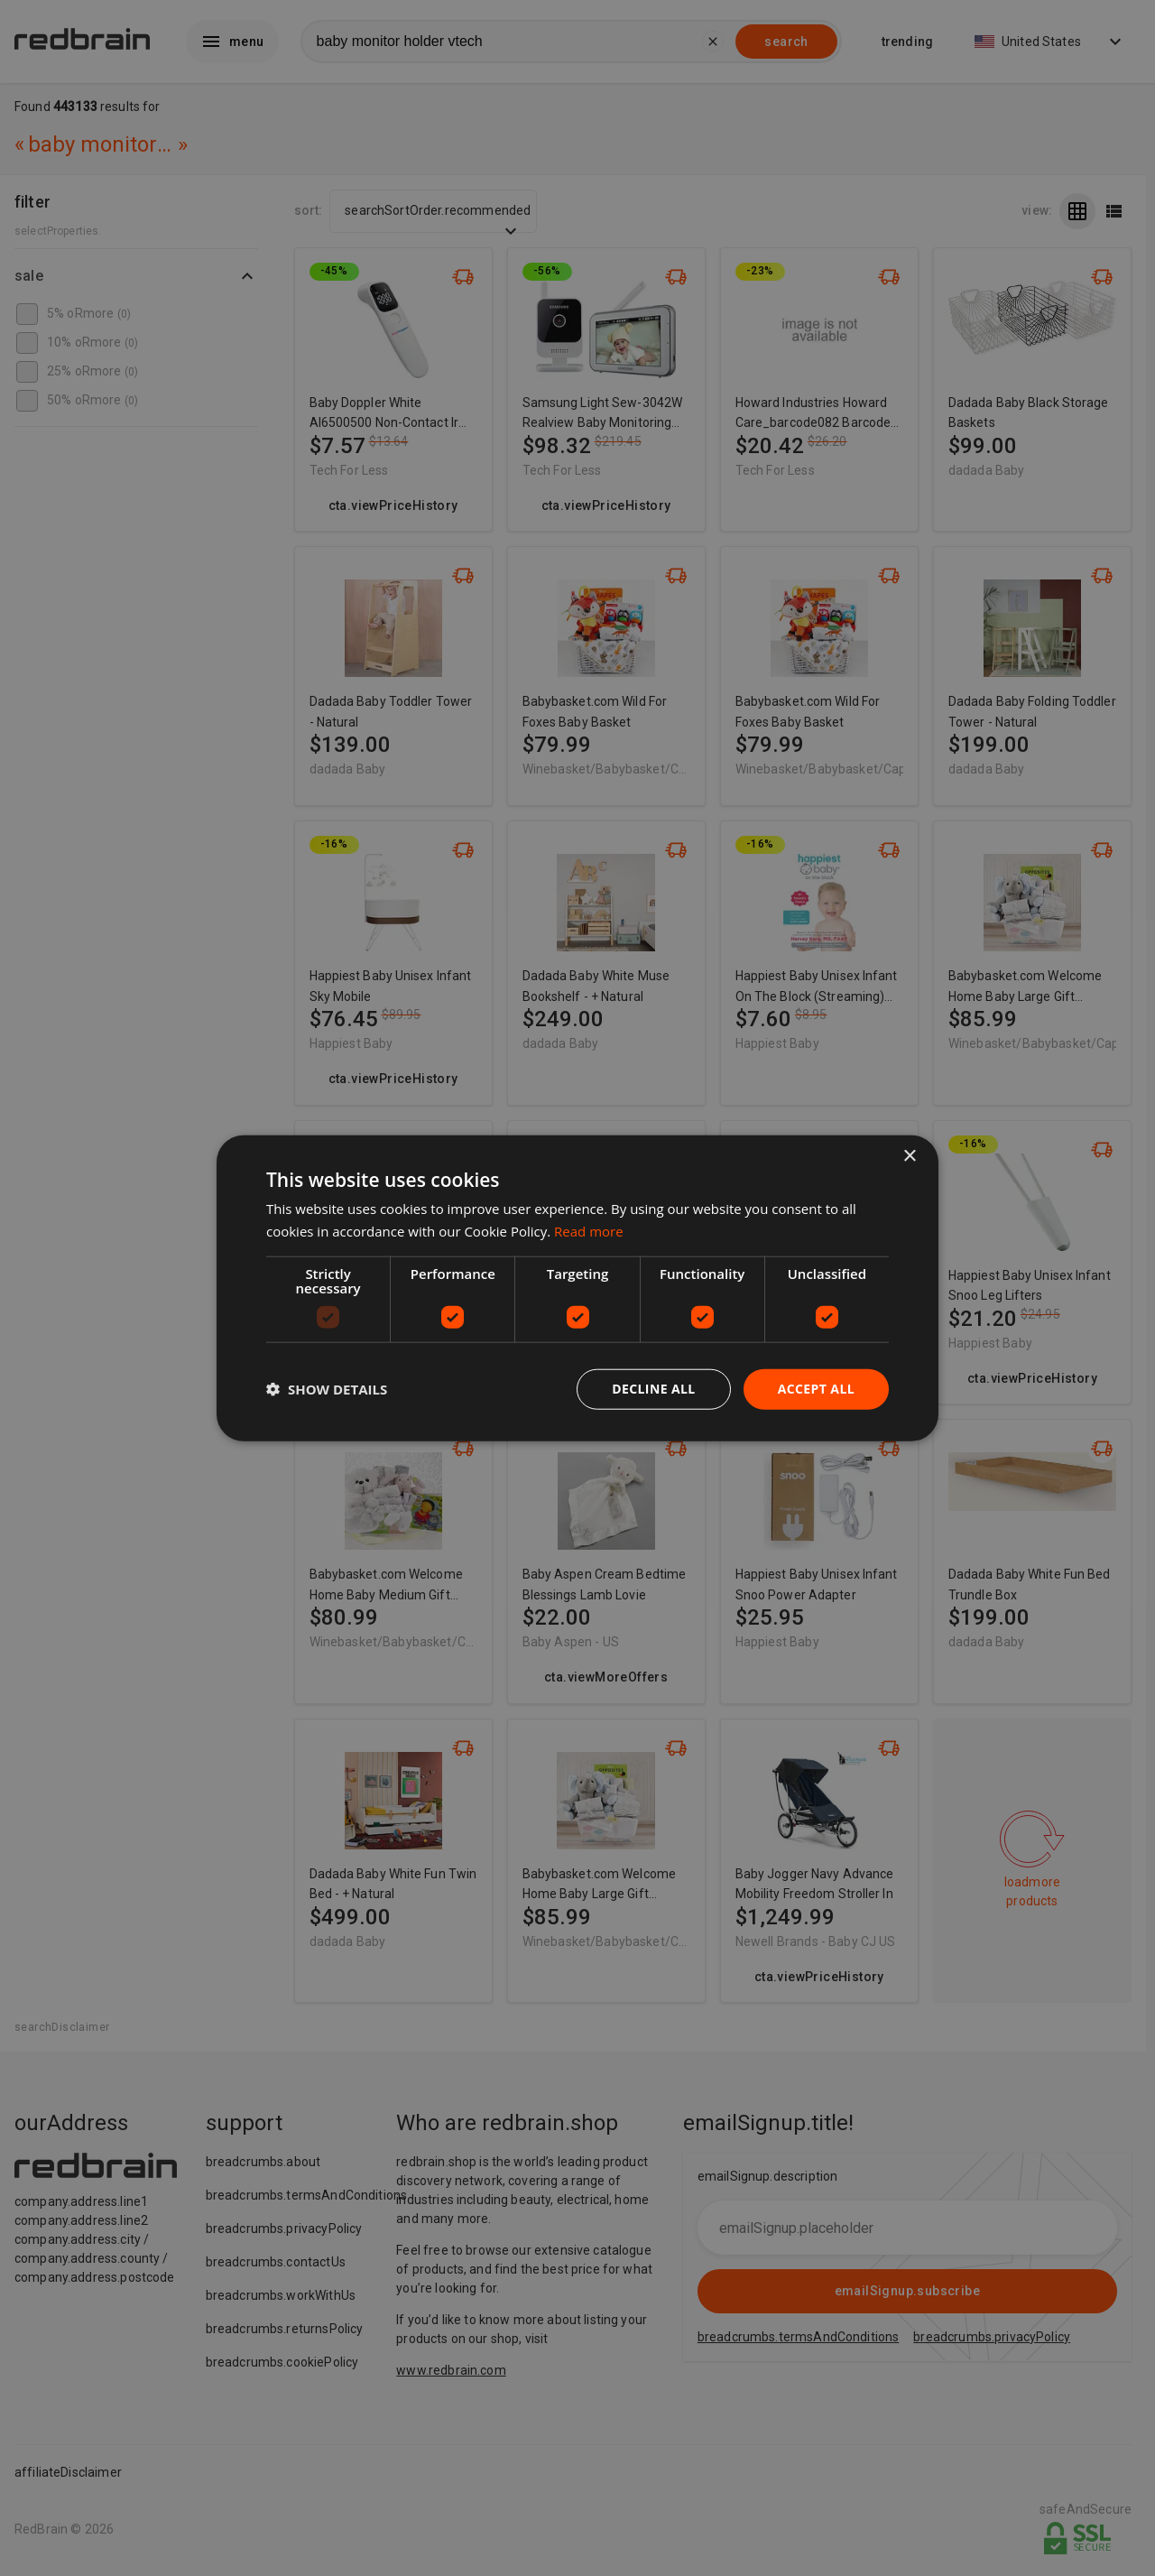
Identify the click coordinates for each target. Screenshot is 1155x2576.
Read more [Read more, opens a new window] (589, 1231)
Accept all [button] (816, 1388)
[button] (326, 1389)
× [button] (909, 1156)
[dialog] (577, 1288)
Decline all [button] (653, 1388)
